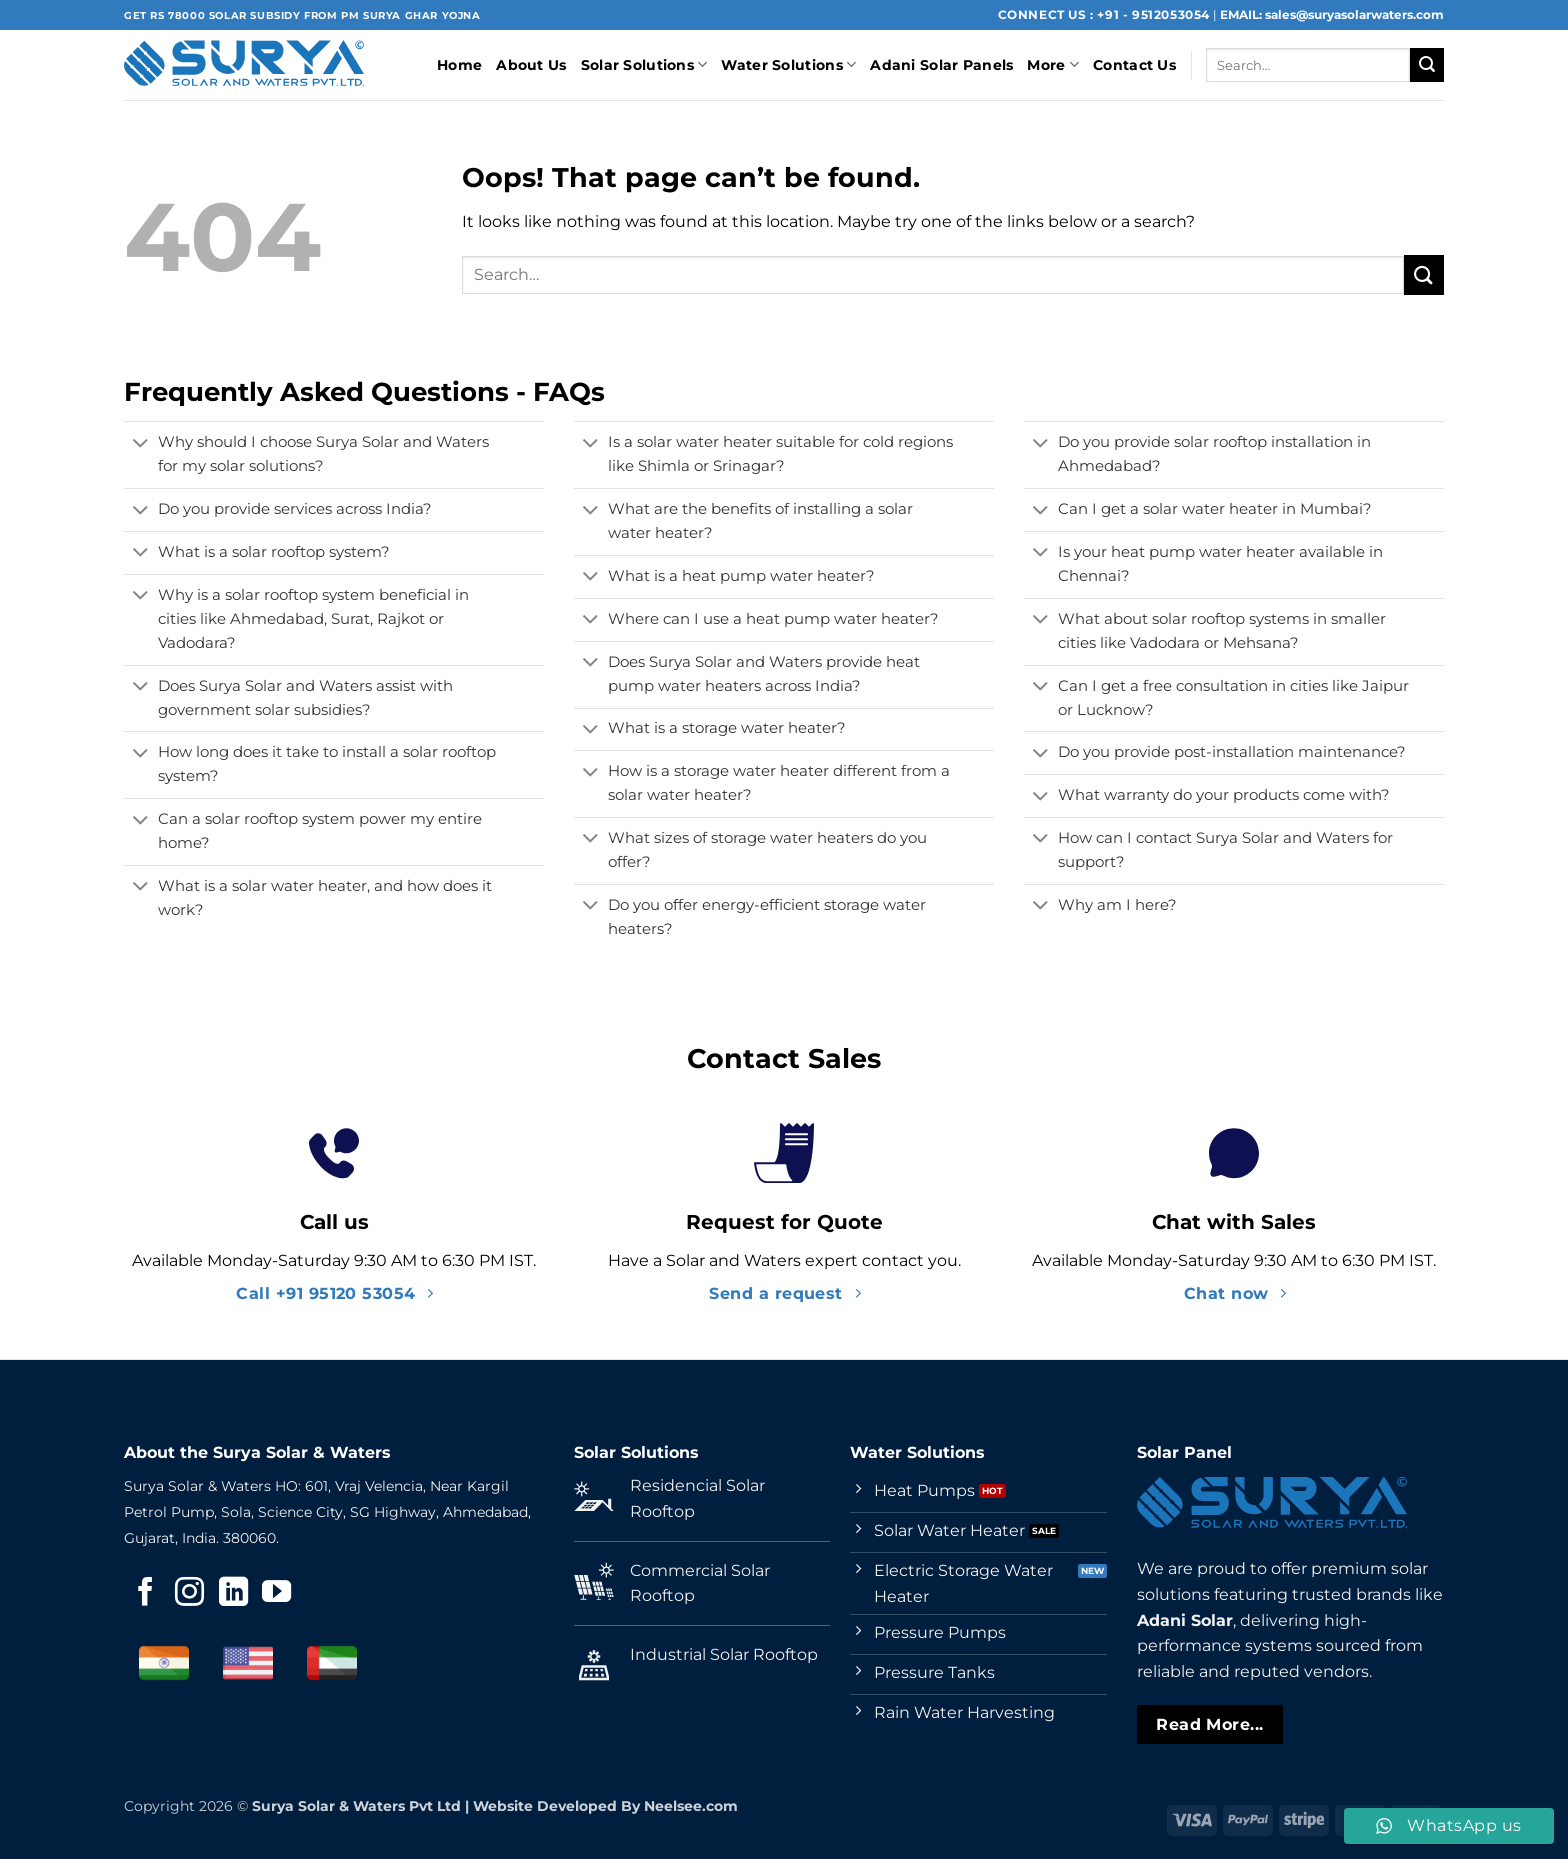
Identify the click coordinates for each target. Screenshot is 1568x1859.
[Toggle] (140, 445)
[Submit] (1427, 65)
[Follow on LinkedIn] (233, 1594)
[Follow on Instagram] (189, 1594)
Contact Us (1134, 65)
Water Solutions (788, 64)
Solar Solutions (644, 64)
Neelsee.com (691, 1806)
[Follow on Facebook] (145, 1594)
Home (459, 65)
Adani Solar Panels (941, 65)
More (1053, 64)
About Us (531, 65)
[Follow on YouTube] (276, 1594)
